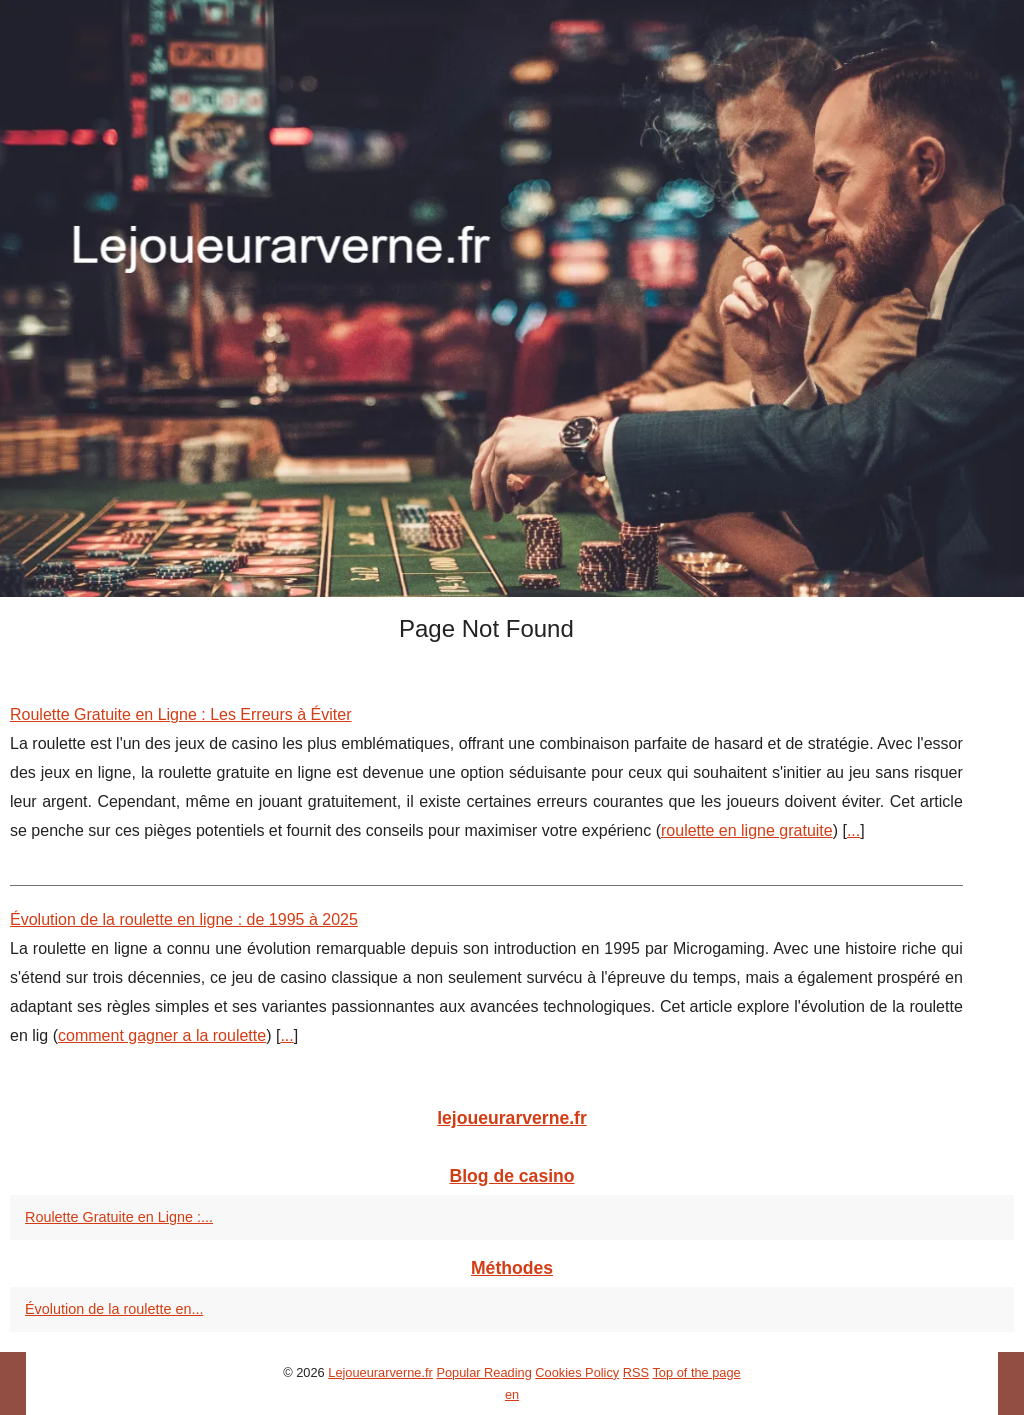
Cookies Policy (577, 1372)
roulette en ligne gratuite (747, 830)
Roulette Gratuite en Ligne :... (119, 1217)
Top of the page (696, 1372)
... (853, 830)
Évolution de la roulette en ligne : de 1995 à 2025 (184, 919)
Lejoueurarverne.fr (380, 1372)
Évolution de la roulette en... (114, 1309)
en (512, 1394)
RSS (636, 1372)
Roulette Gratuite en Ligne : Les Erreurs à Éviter (181, 714)
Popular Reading (483, 1372)
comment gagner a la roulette (162, 1035)
